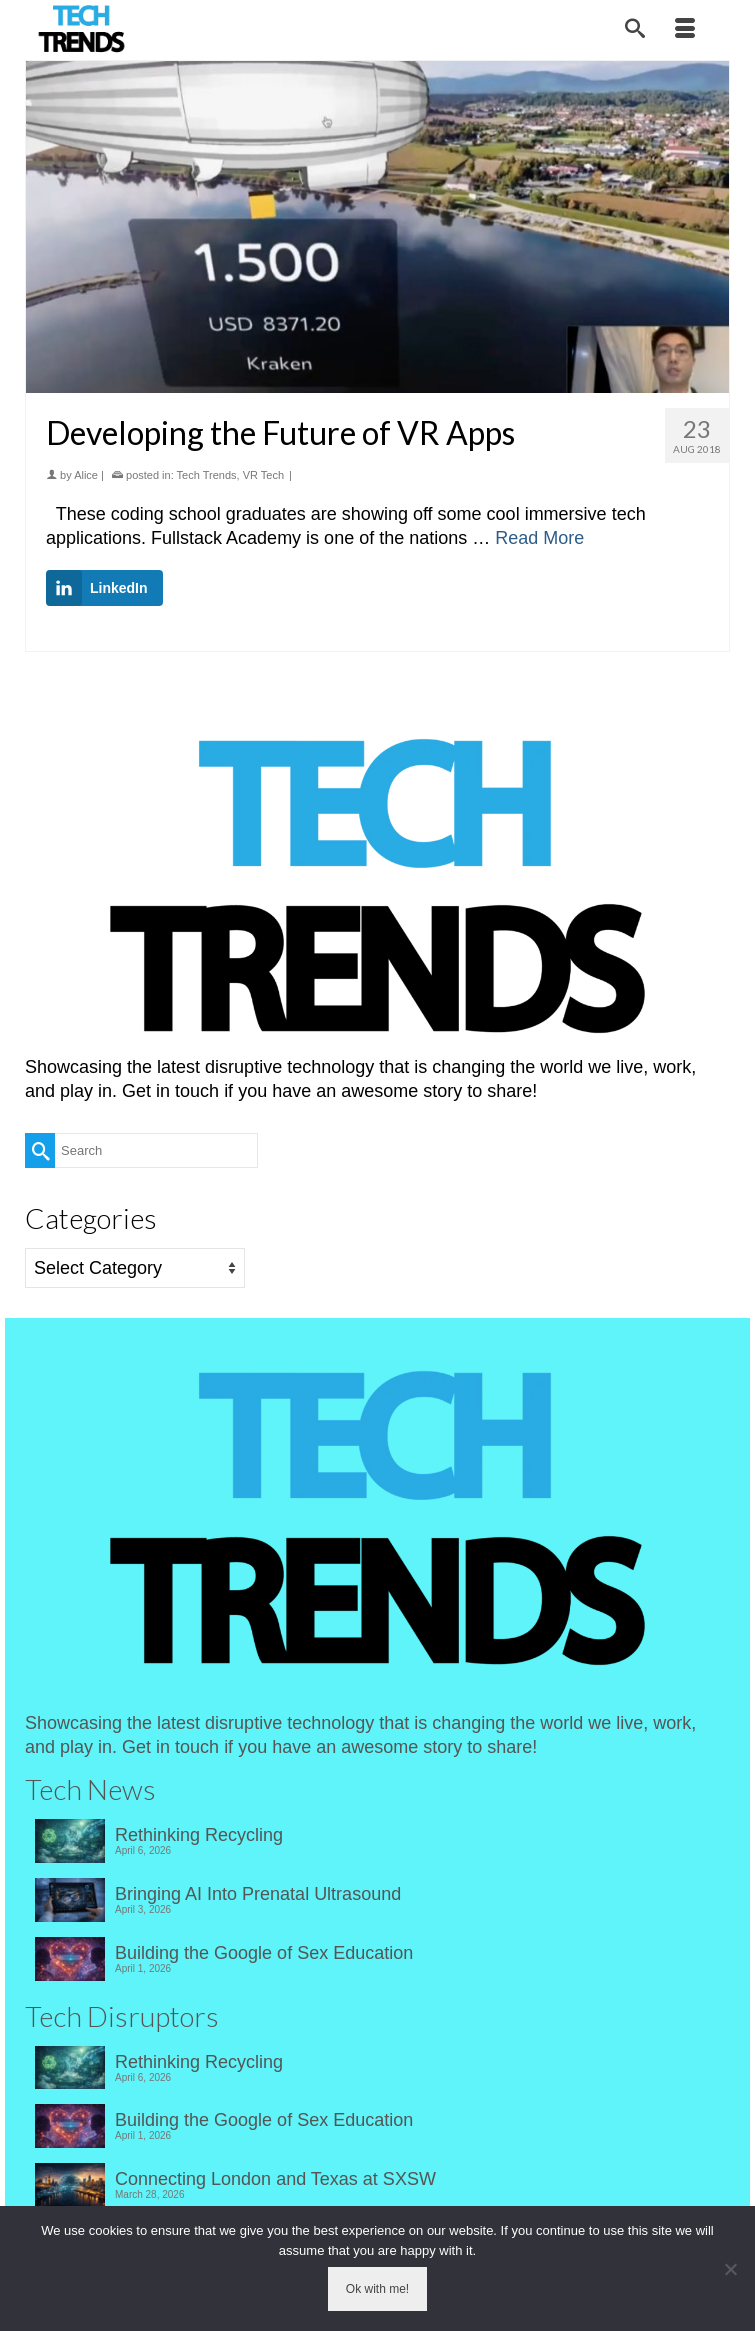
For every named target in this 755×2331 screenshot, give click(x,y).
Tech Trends (207, 475)
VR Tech (263, 475)
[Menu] (685, 30)
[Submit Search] (40, 1150)
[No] (730, 2269)
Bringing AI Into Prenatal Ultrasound (258, 1894)
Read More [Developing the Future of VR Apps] (539, 538)
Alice (86, 475)
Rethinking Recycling (199, 1835)
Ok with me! (377, 2289)
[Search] (635, 30)
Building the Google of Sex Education (264, 1953)
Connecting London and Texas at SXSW (275, 2179)
